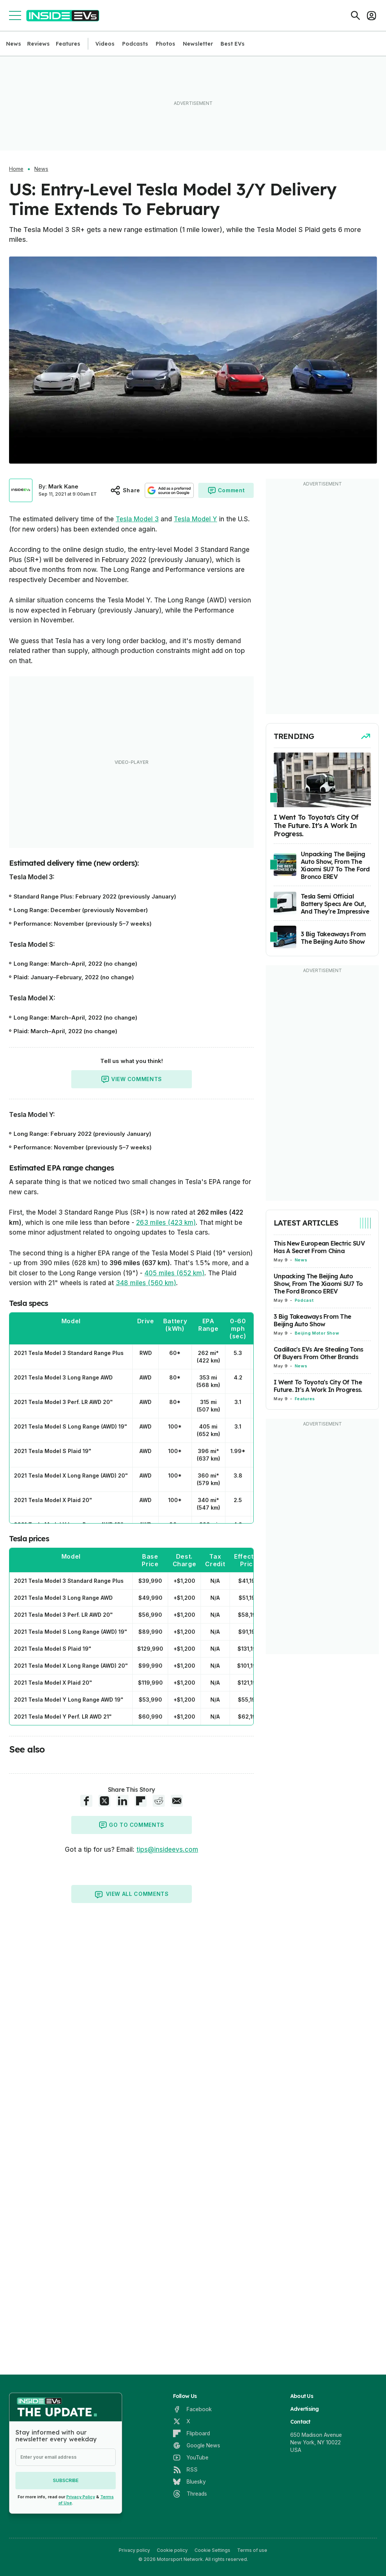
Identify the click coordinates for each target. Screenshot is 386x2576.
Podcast (304, 1300)
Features (68, 43)
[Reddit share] (158, 1800)
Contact (300, 2421)
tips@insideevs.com (167, 1849)
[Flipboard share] (140, 1800)
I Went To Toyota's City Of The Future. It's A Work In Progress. (318, 1385)
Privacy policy (134, 2550)
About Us (301, 2396)
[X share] (104, 1800)
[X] (181, 2421)
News (13, 43)
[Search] (355, 15)
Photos (165, 43)
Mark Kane (63, 486)
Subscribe (65, 2480)
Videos (105, 43)
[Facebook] (192, 2409)
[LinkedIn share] (122, 1800)
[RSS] (185, 2469)
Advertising (304, 2408)
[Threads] (190, 2494)
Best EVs (233, 43)
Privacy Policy (80, 2496)
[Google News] (196, 2445)
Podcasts (135, 43)
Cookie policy (172, 2550)
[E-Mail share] (176, 1800)
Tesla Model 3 (137, 519)
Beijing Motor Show (317, 1333)
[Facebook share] (86, 1800)
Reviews (38, 43)
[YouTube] (190, 2457)
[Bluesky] (189, 2481)
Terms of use (252, 2550)
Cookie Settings (212, 2550)
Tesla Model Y (195, 519)
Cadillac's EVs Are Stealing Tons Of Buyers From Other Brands (318, 1353)
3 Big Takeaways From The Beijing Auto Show (312, 1320)
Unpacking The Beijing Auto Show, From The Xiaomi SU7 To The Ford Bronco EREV (318, 1283)
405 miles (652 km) (174, 1273)
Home (16, 169)
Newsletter (198, 43)
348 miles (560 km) (146, 1283)
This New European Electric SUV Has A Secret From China (319, 1247)
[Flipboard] (191, 2433)
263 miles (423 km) (166, 1222)
